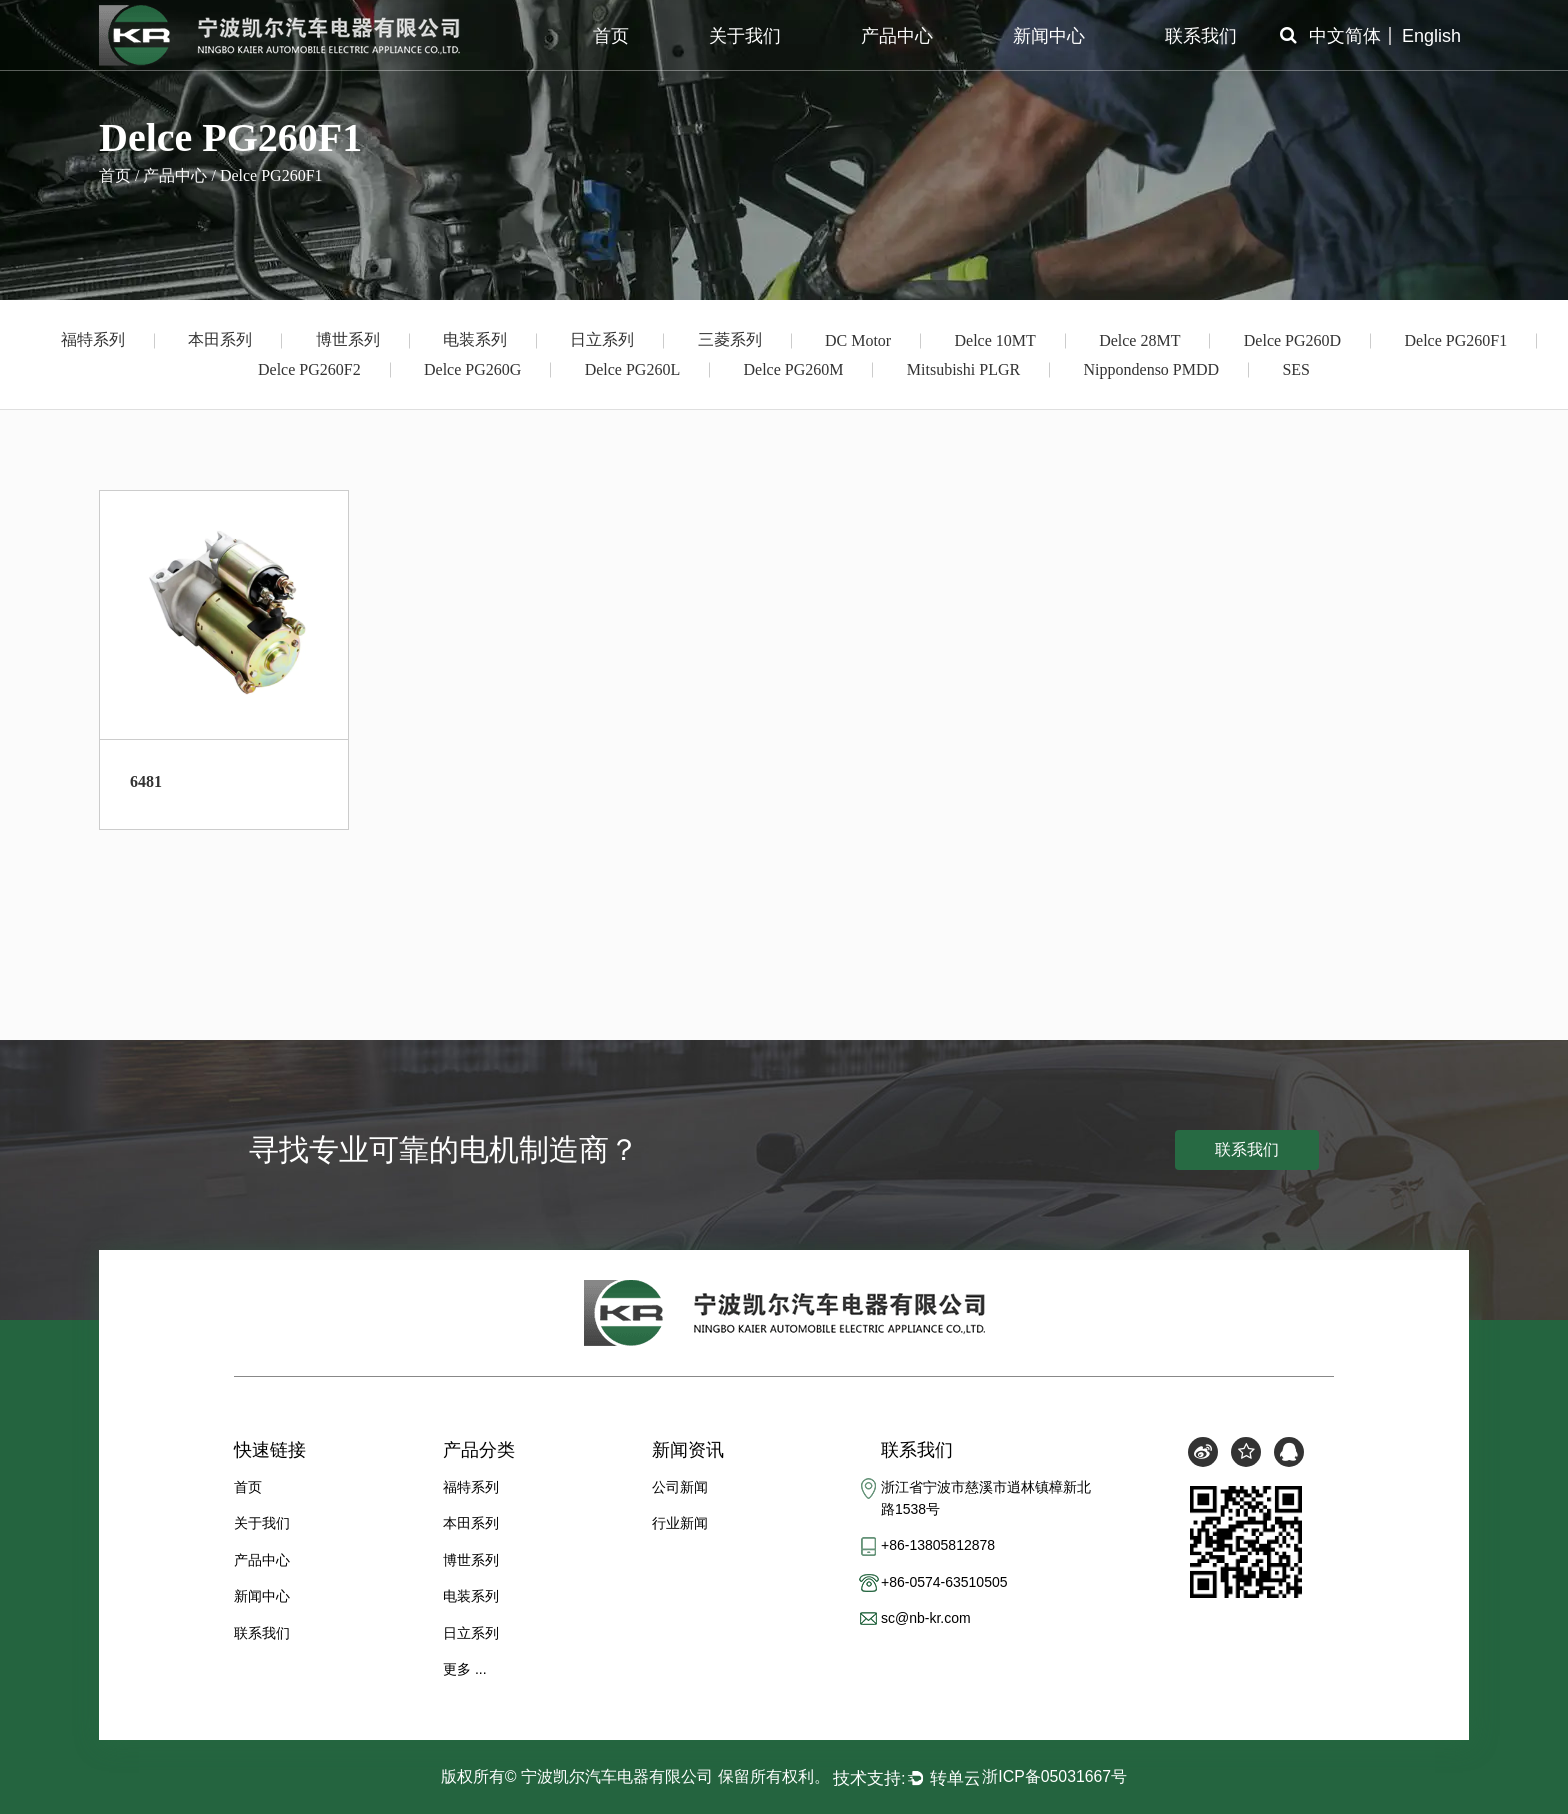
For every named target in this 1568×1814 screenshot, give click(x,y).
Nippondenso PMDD (1152, 369)
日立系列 (602, 339)
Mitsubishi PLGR (963, 369)
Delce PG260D (1292, 340)
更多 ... (465, 1669)
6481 (146, 781)
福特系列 (93, 339)
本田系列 (220, 339)
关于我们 (745, 36)
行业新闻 (680, 1523)
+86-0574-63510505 (944, 1582)
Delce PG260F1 (1455, 340)
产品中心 (897, 36)
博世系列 (348, 339)
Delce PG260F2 (309, 369)
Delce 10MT (995, 340)
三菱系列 (730, 339)
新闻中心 (1049, 36)
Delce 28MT (1139, 340)
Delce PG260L (633, 369)
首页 (611, 36)
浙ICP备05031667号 (1055, 1776)
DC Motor (858, 340)
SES (1296, 369)
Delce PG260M (794, 369)
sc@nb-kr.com (926, 1619)
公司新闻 (680, 1487)
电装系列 (475, 339)
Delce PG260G (472, 369)
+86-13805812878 (938, 1546)
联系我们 (1201, 36)
